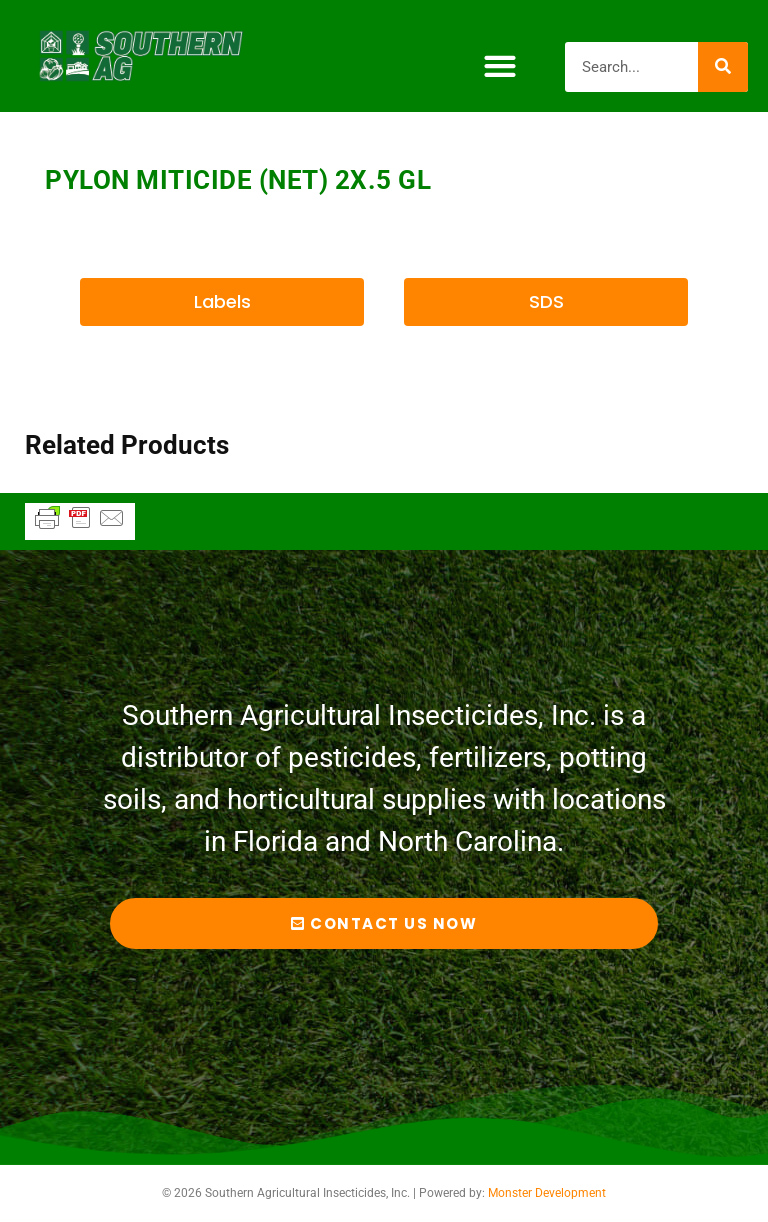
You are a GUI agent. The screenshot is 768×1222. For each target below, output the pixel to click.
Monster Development (547, 1193)
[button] (499, 66)
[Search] (723, 67)
